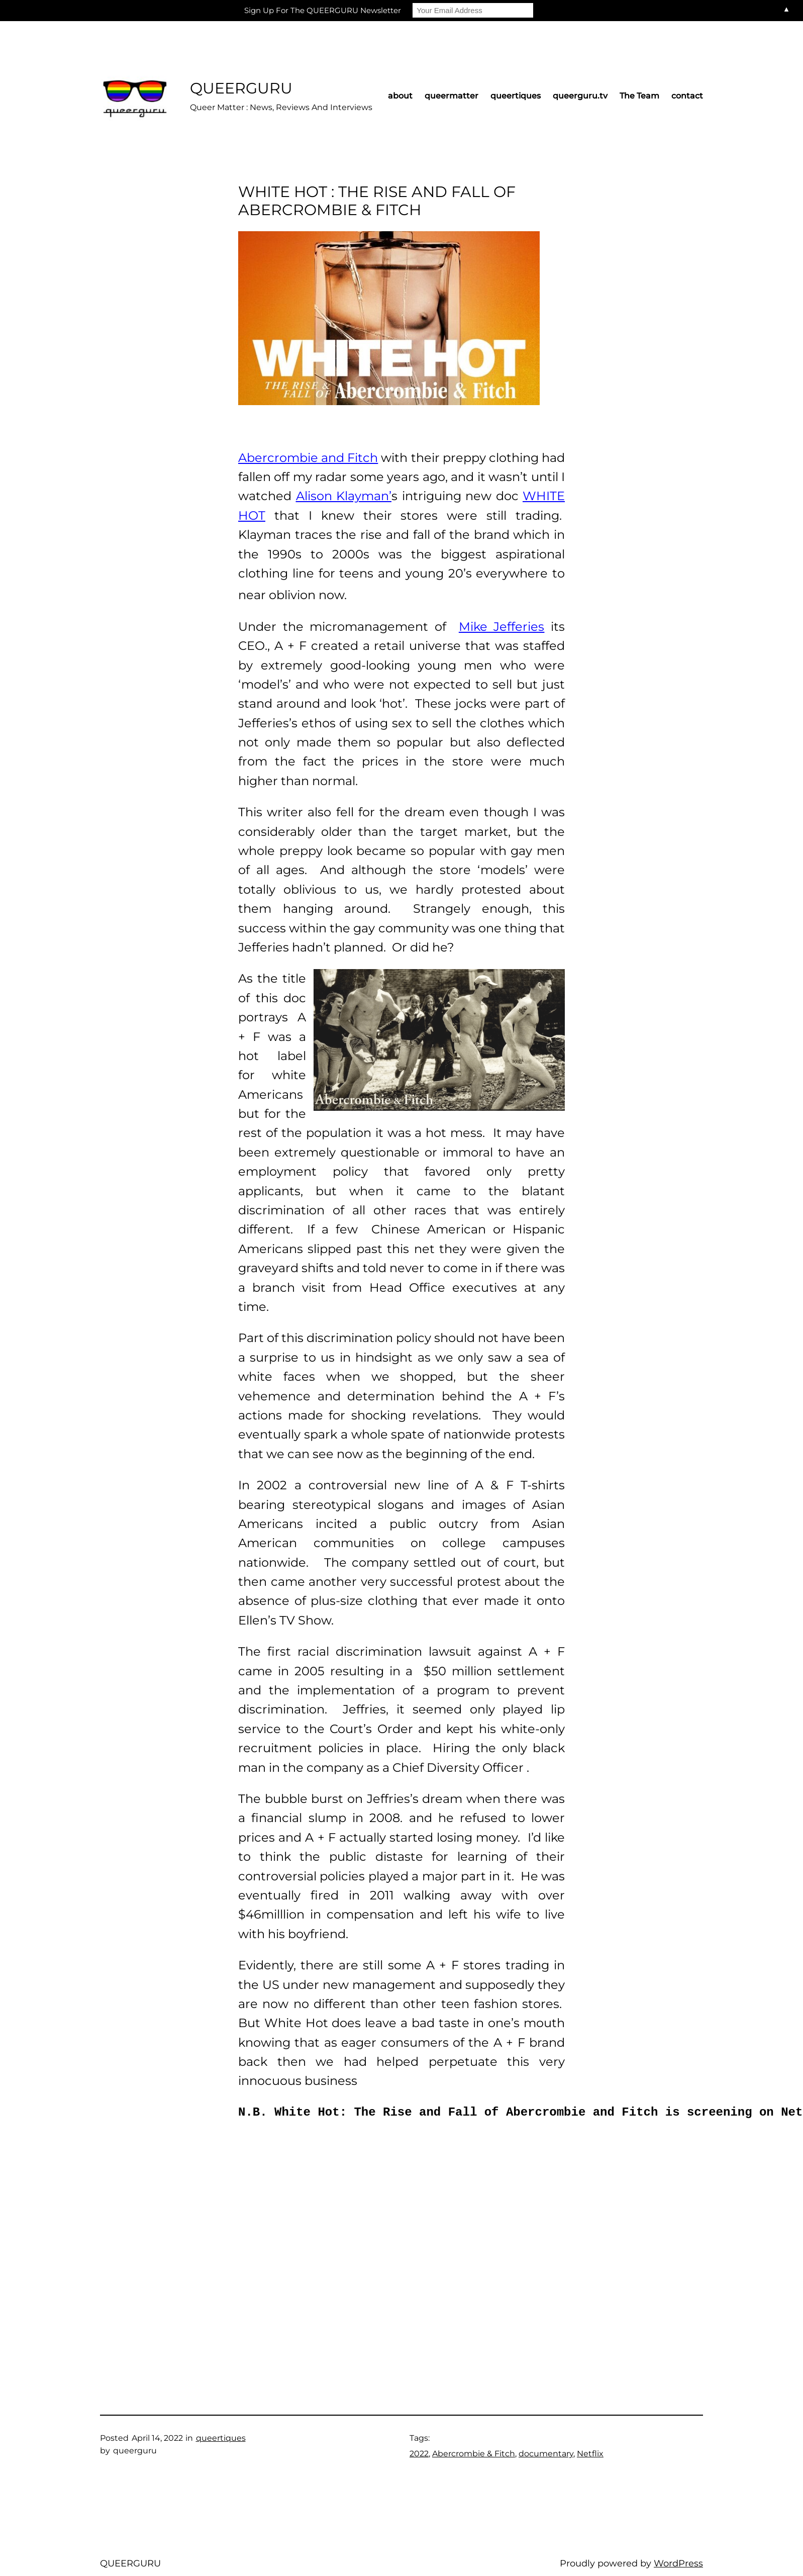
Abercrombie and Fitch (308, 457)
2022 (419, 2453)
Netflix (590, 2453)
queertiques (221, 2438)
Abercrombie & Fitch (473, 2453)
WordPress (678, 2563)
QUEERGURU (241, 88)
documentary (546, 2453)
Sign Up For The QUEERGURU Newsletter (322, 10)
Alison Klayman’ (344, 496)
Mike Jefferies (502, 626)
